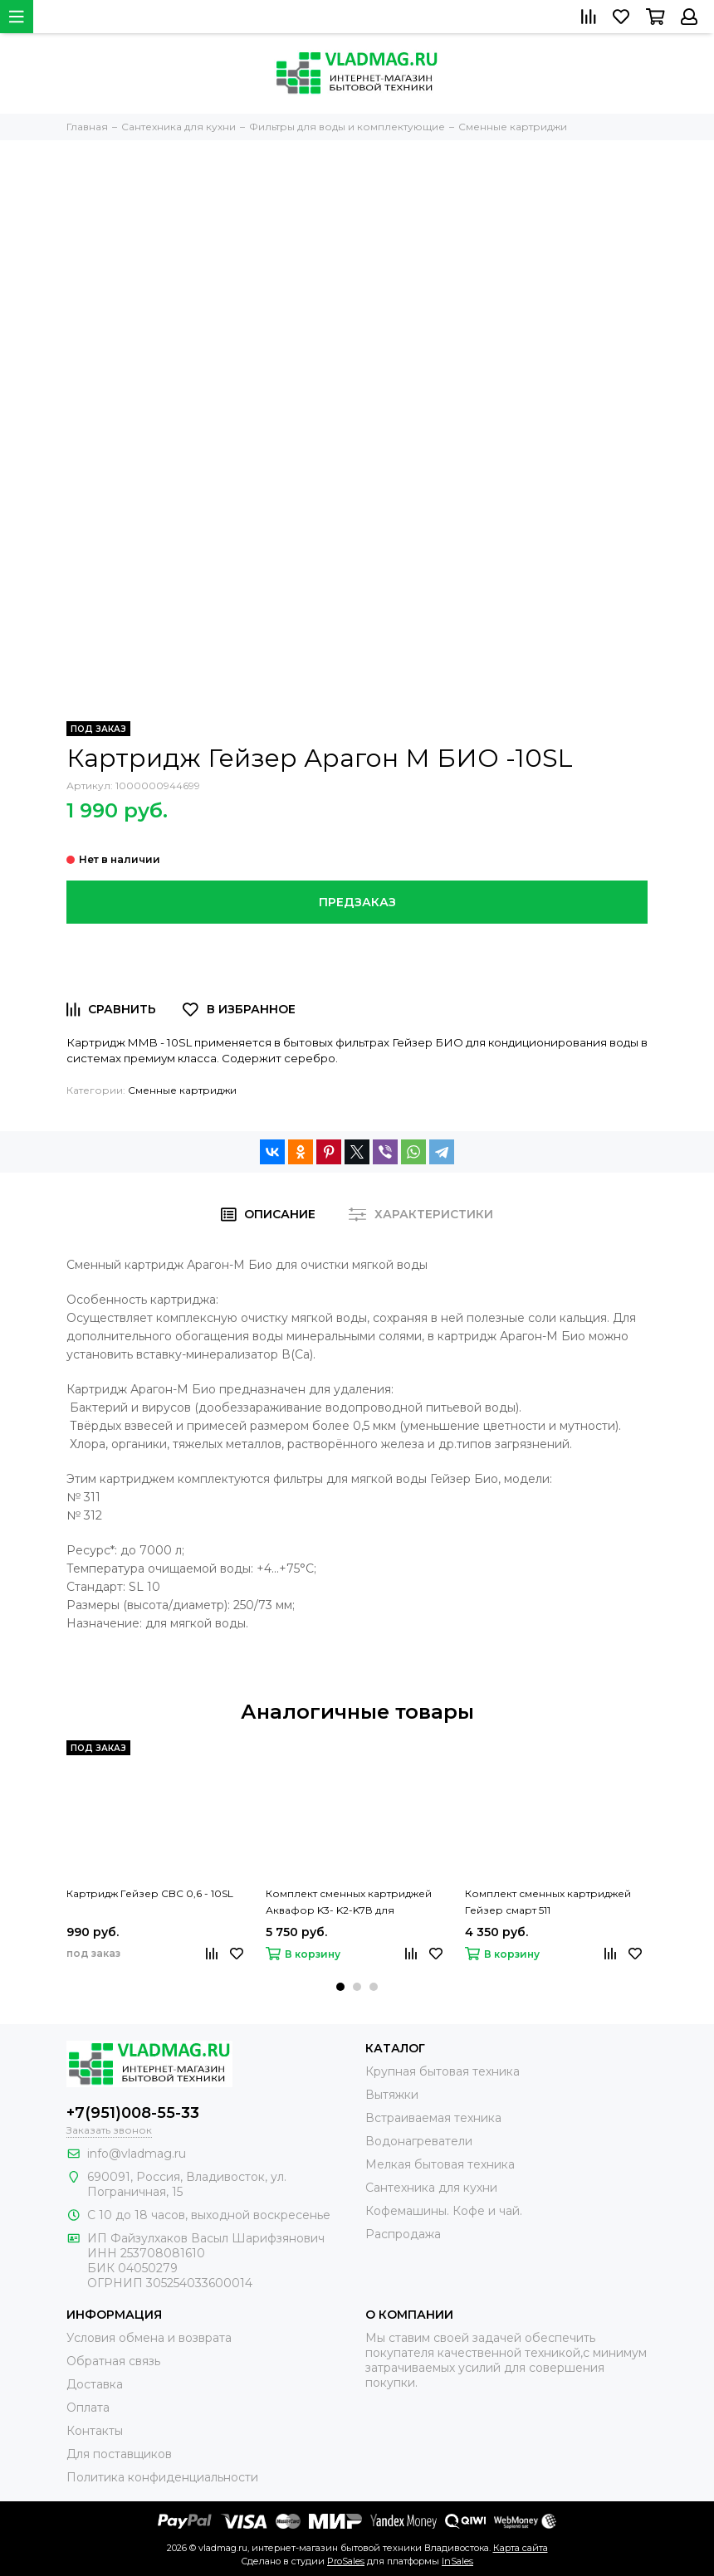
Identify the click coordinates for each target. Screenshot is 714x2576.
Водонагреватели (418, 2141)
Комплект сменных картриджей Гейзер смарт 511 (548, 1901)
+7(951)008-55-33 (132, 2113)
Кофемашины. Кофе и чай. (443, 2210)
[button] (340, 1987)
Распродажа (403, 2234)
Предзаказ (357, 902)
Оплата (88, 2407)
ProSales (345, 2561)
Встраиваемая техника (433, 2117)
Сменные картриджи (182, 1090)
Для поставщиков (119, 2454)
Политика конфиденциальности (162, 2477)
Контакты (94, 2430)
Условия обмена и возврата (149, 2337)
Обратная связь (113, 2361)
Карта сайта (520, 2548)
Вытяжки (391, 2094)
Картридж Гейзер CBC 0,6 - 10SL (149, 1893)
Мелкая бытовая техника (440, 2164)
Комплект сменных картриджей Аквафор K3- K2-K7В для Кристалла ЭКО (349, 1903)
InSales (457, 2561)
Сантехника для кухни (431, 2187)
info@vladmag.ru (136, 2153)
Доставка (94, 2384)
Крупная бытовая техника (442, 2071)
